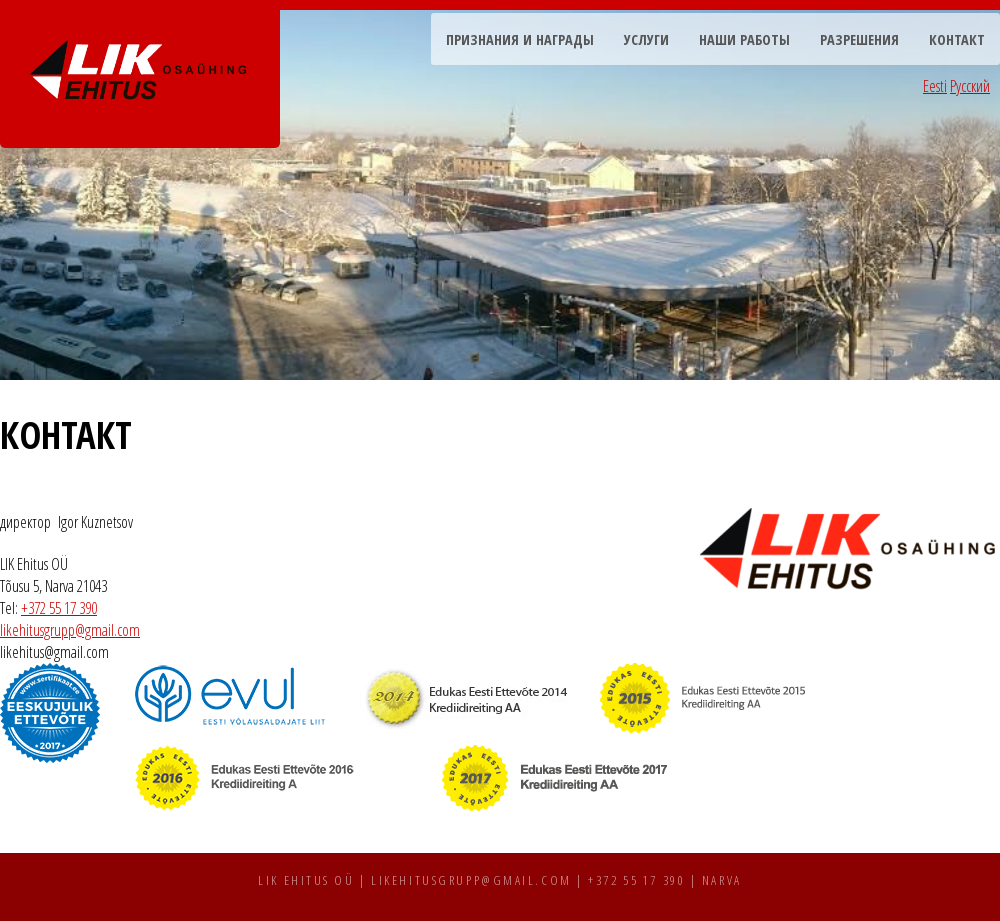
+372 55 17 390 (59, 608)
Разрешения (859, 39)
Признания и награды (520, 39)
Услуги (646, 39)
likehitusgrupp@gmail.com (70, 630)
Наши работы (744, 39)
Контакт (957, 39)
